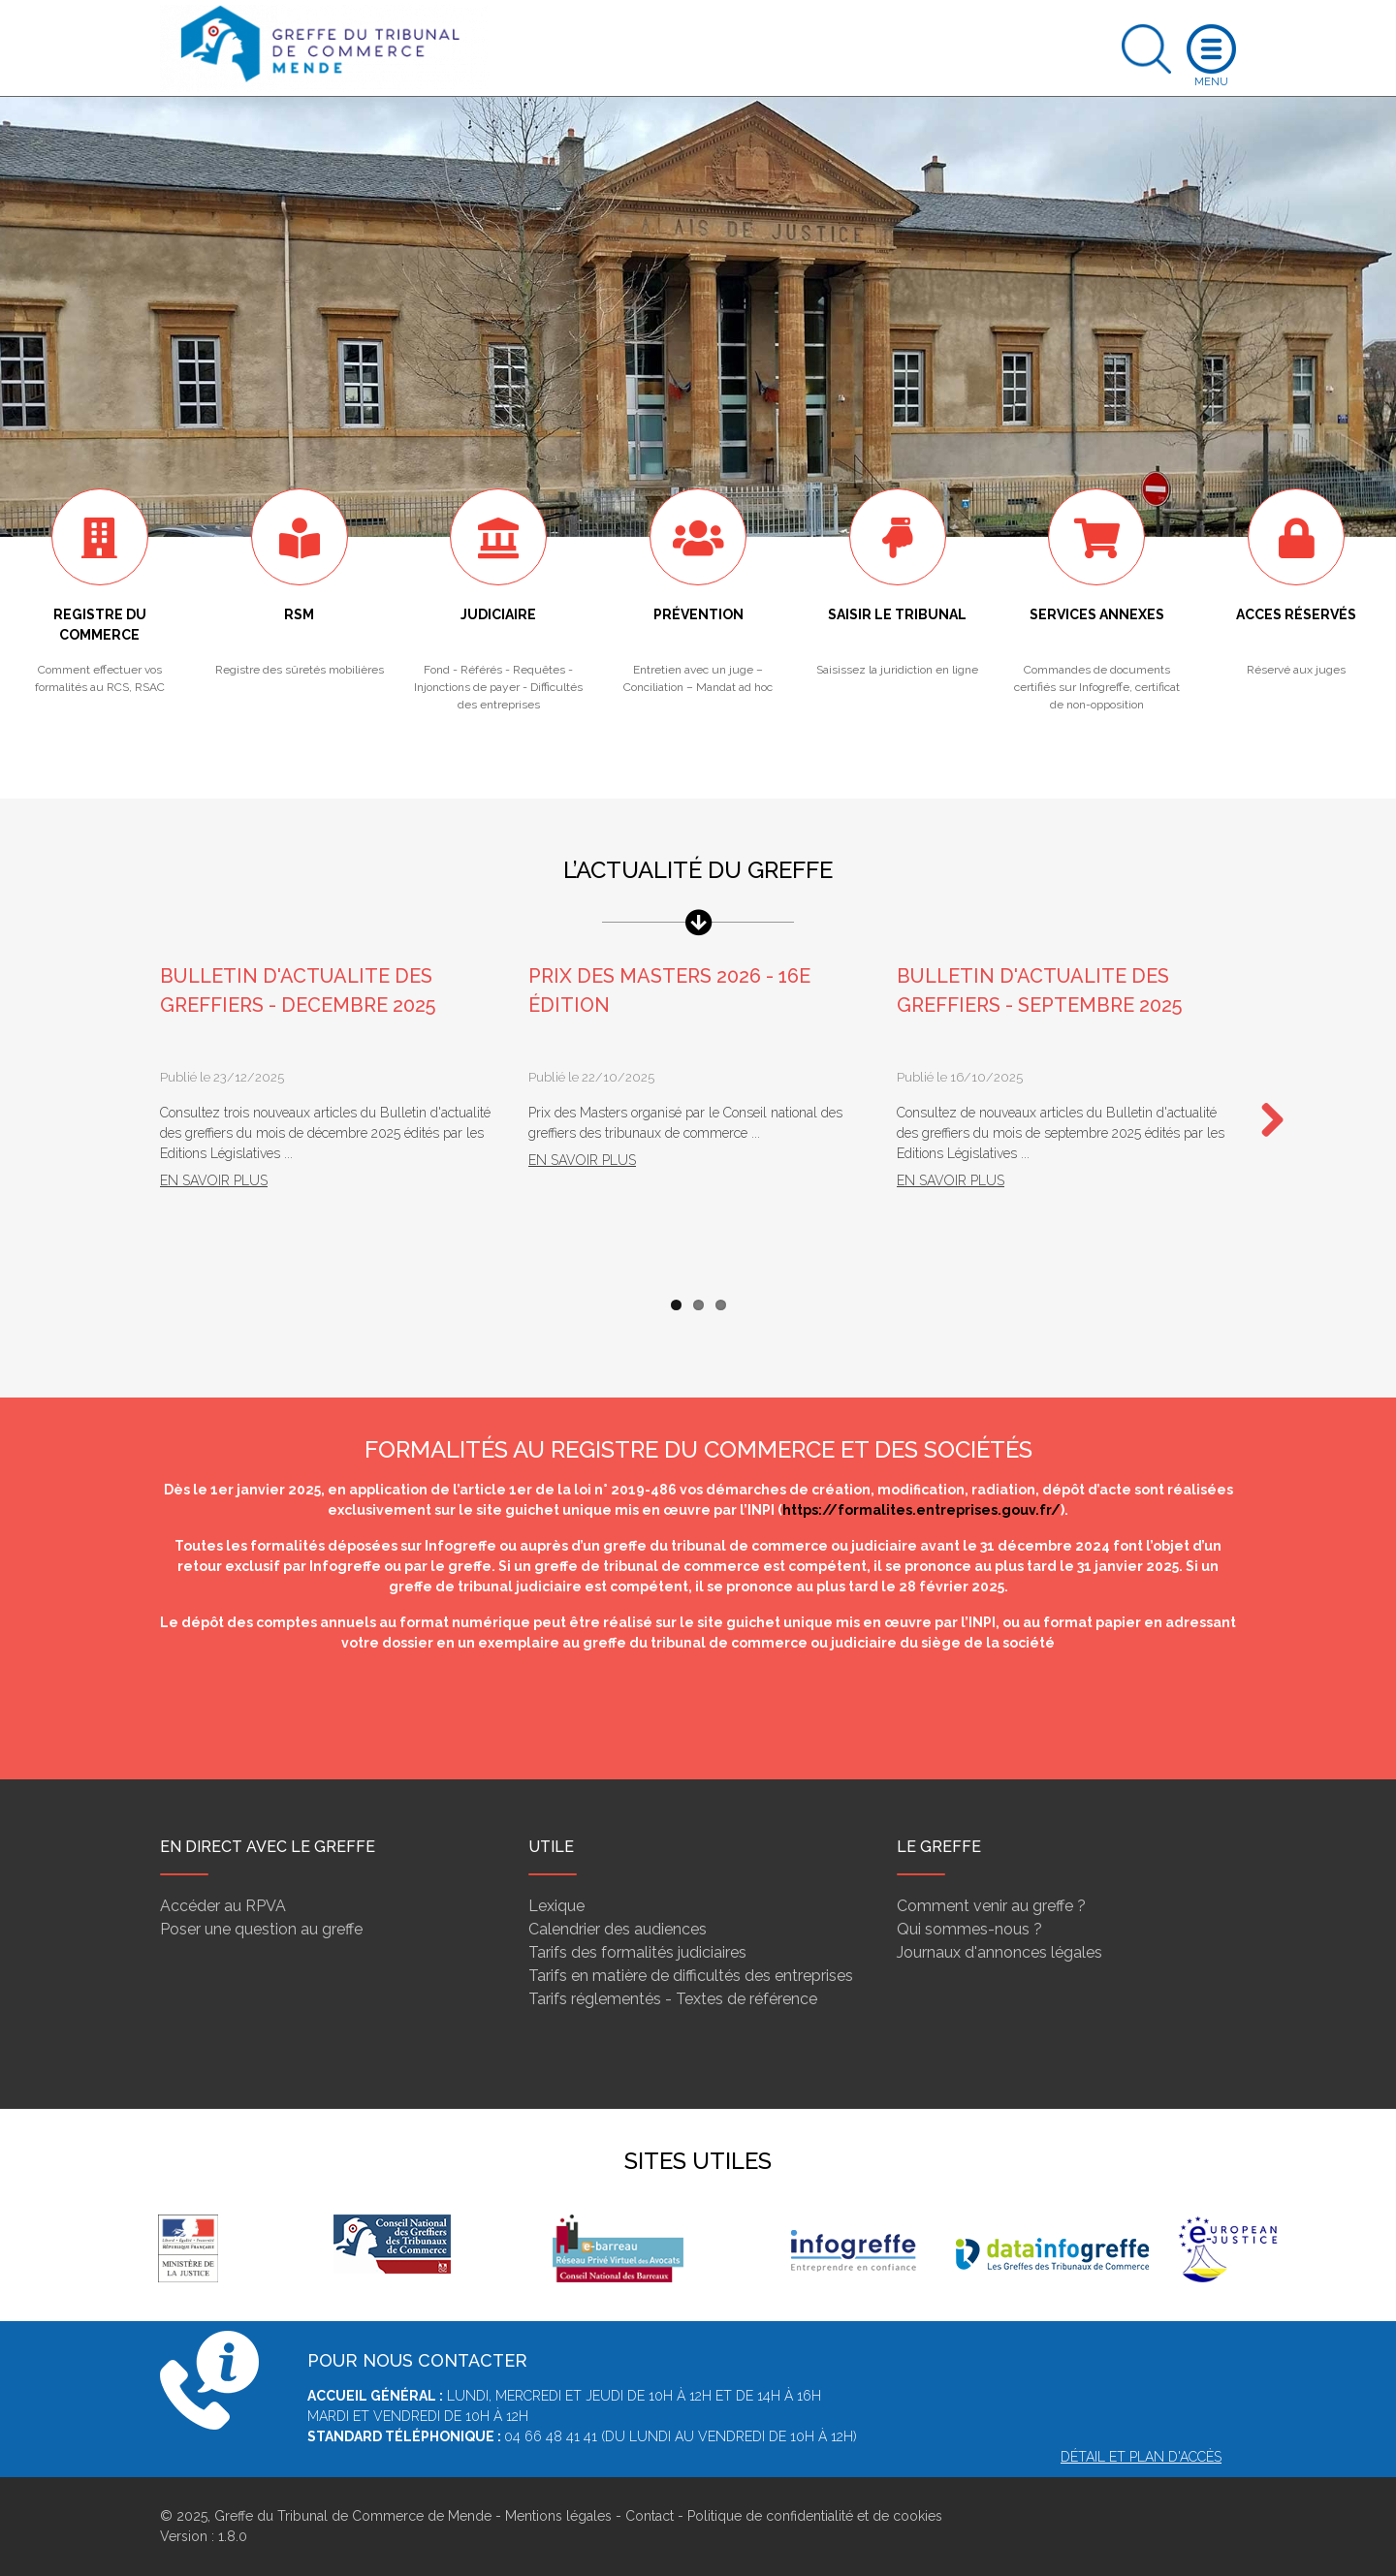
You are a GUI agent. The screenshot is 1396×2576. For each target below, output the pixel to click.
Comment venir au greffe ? (991, 1906)
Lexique (556, 1906)
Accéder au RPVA (223, 1906)
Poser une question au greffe (261, 1929)
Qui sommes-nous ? (969, 1929)
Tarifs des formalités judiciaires (637, 1952)
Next (1265, 1121)
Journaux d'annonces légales (999, 1952)
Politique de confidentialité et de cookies (814, 2516)
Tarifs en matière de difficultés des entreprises (690, 1975)
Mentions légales (558, 2516)
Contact (649, 2516)
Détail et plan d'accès (1141, 2457)
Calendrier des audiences (617, 1929)
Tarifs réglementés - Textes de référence (672, 1999)
